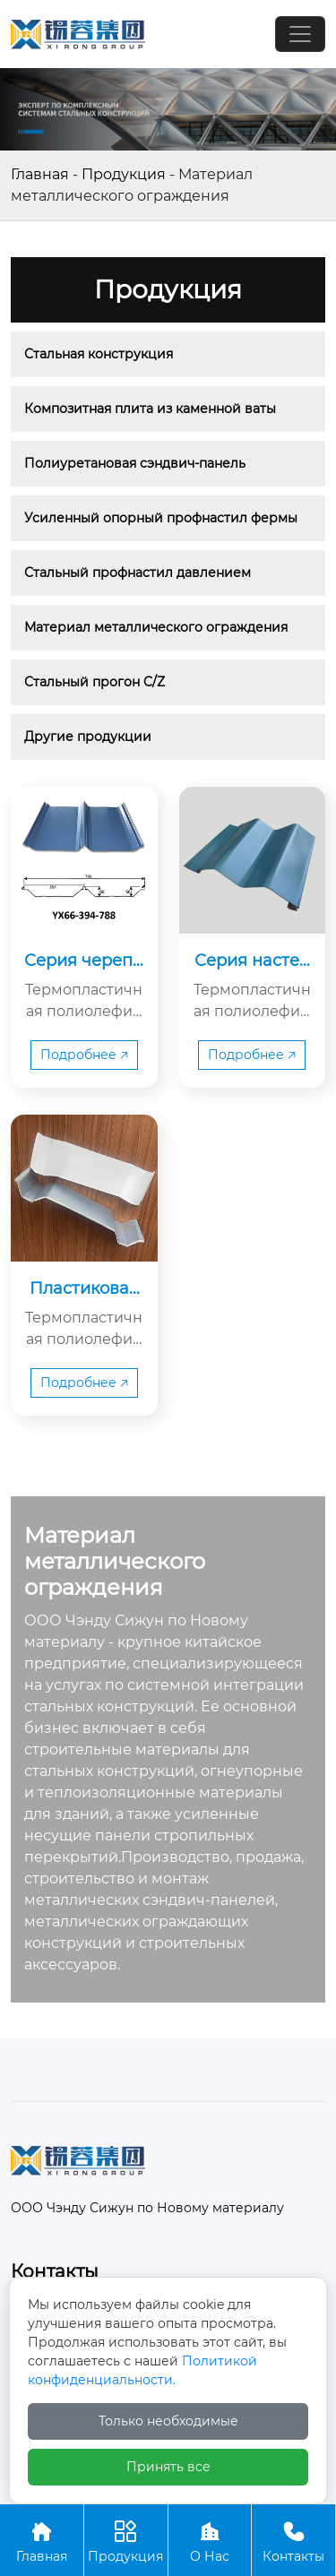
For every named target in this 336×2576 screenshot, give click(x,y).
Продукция (124, 174)
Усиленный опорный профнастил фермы (160, 518)
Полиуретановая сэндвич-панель (135, 463)
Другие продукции (87, 736)
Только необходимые (168, 2421)
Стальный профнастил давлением (137, 572)
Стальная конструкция (98, 354)
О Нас (210, 2539)
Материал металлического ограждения (156, 627)
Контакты (293, 2539)
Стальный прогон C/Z (94, 682)
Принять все (168, 2467)
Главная (40, 174)
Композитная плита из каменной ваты (150, 409)
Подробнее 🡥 (84, 1055)
